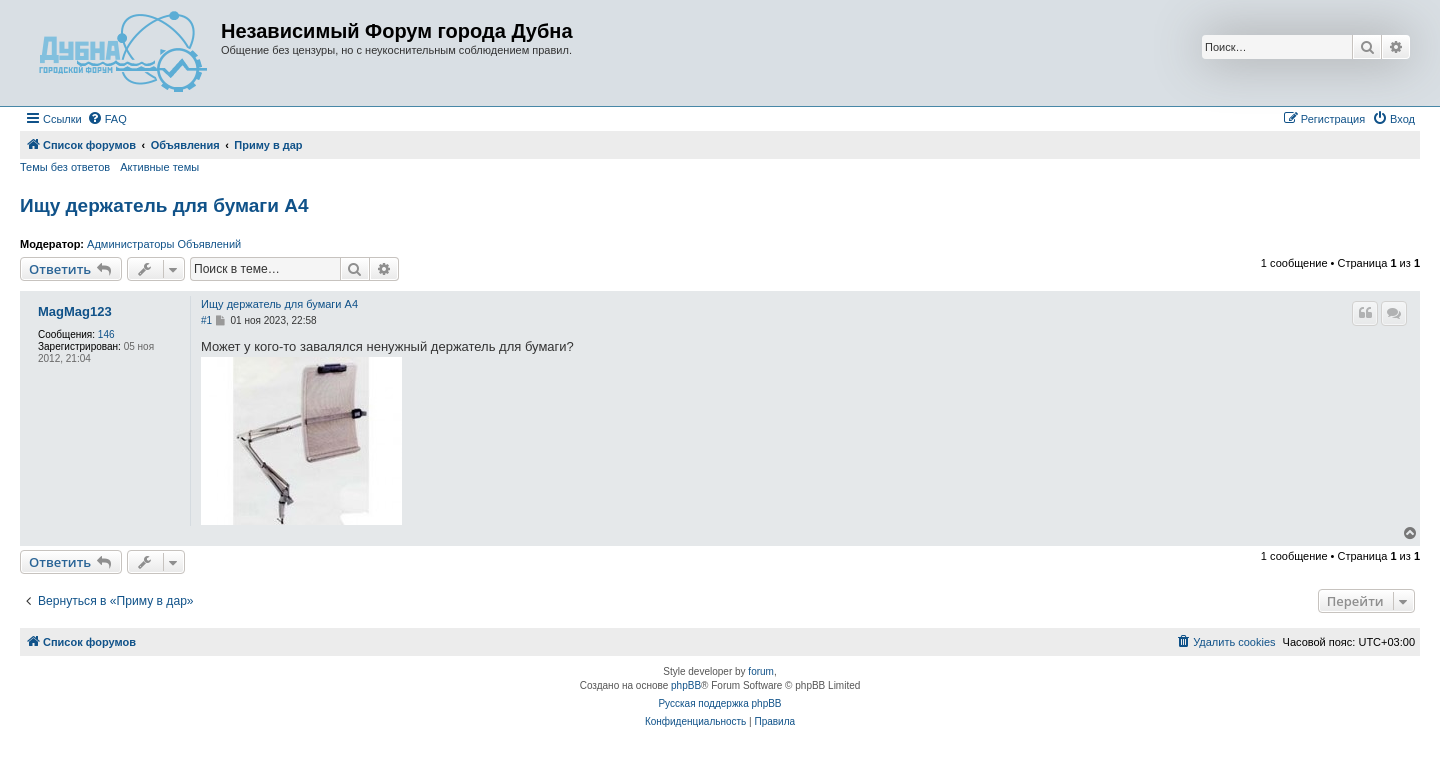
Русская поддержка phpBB (719, 703)
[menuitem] (107, 119)
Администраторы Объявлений (164, 244)
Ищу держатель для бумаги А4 (164, 205)
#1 (206, 320)
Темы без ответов (65, 167)
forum (761, 671)
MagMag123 (75, 312)
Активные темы (159, 167)
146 (106, 334)
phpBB (686, 685)
